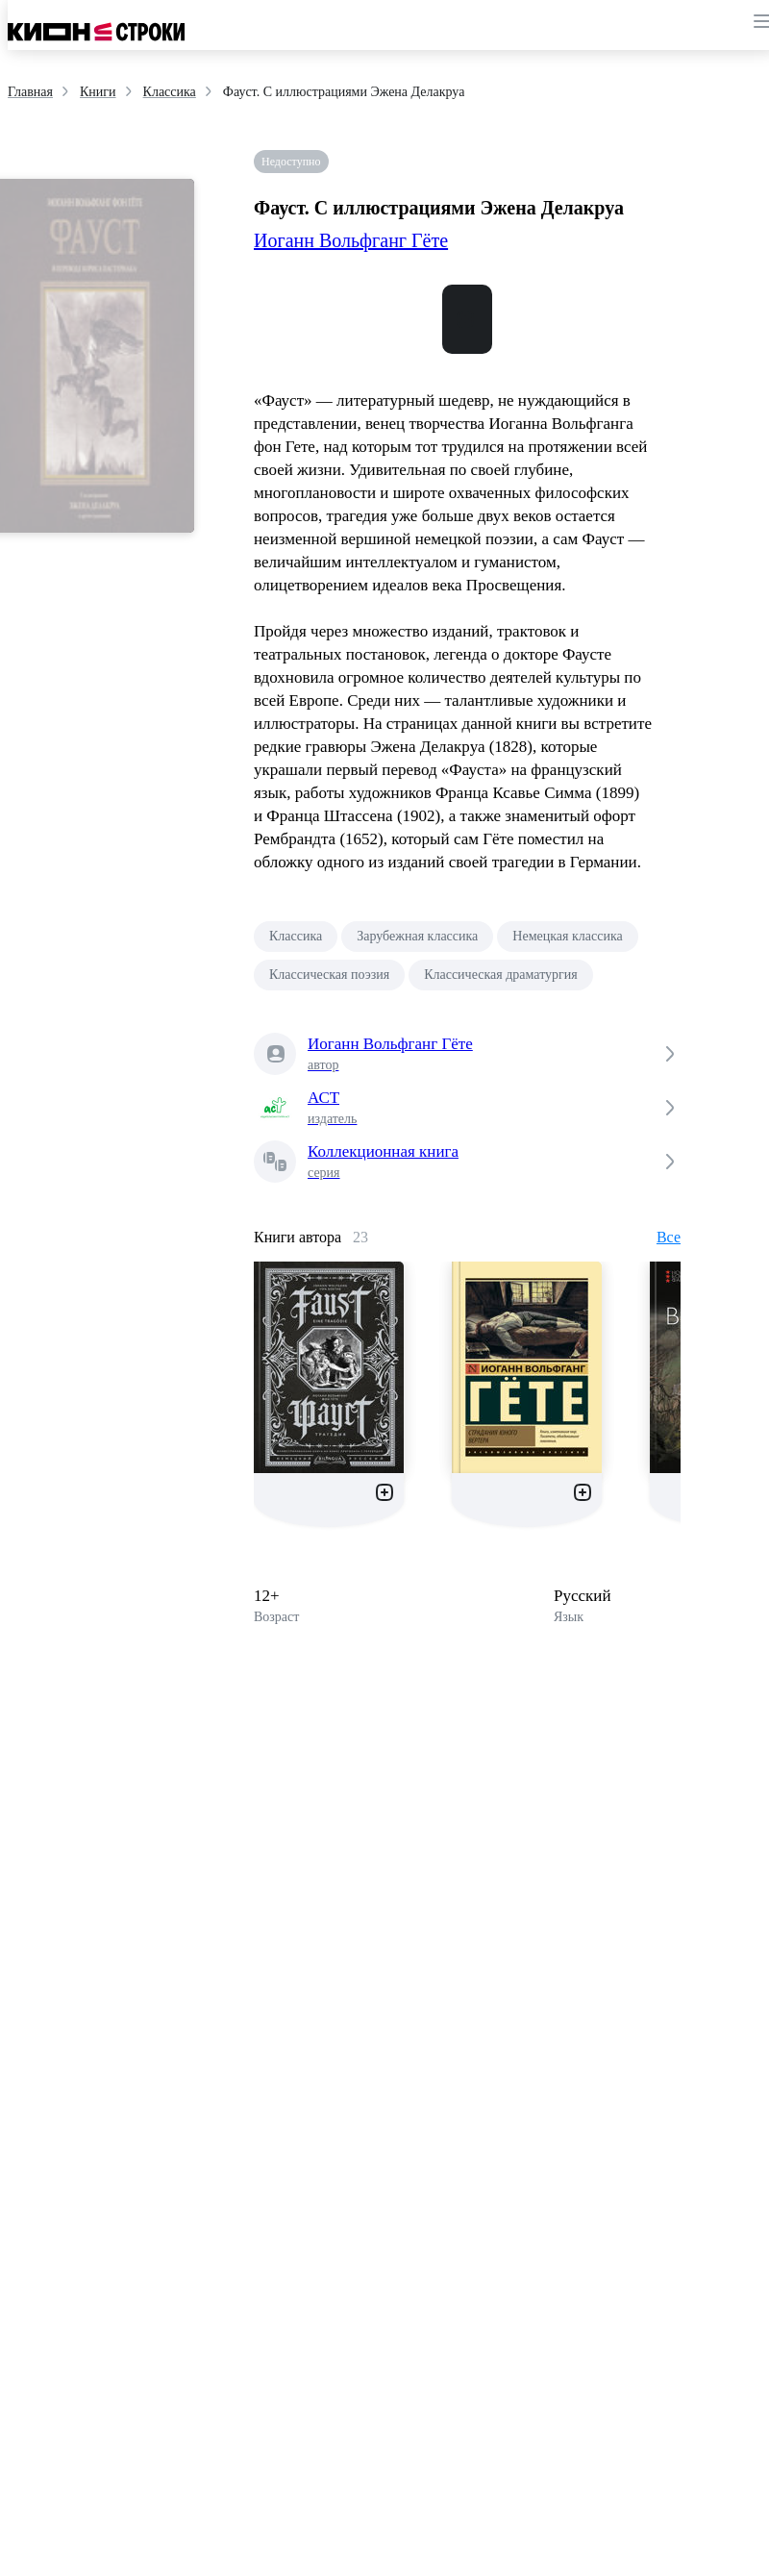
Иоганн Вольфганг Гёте (351, 240)
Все (669, 1237)
